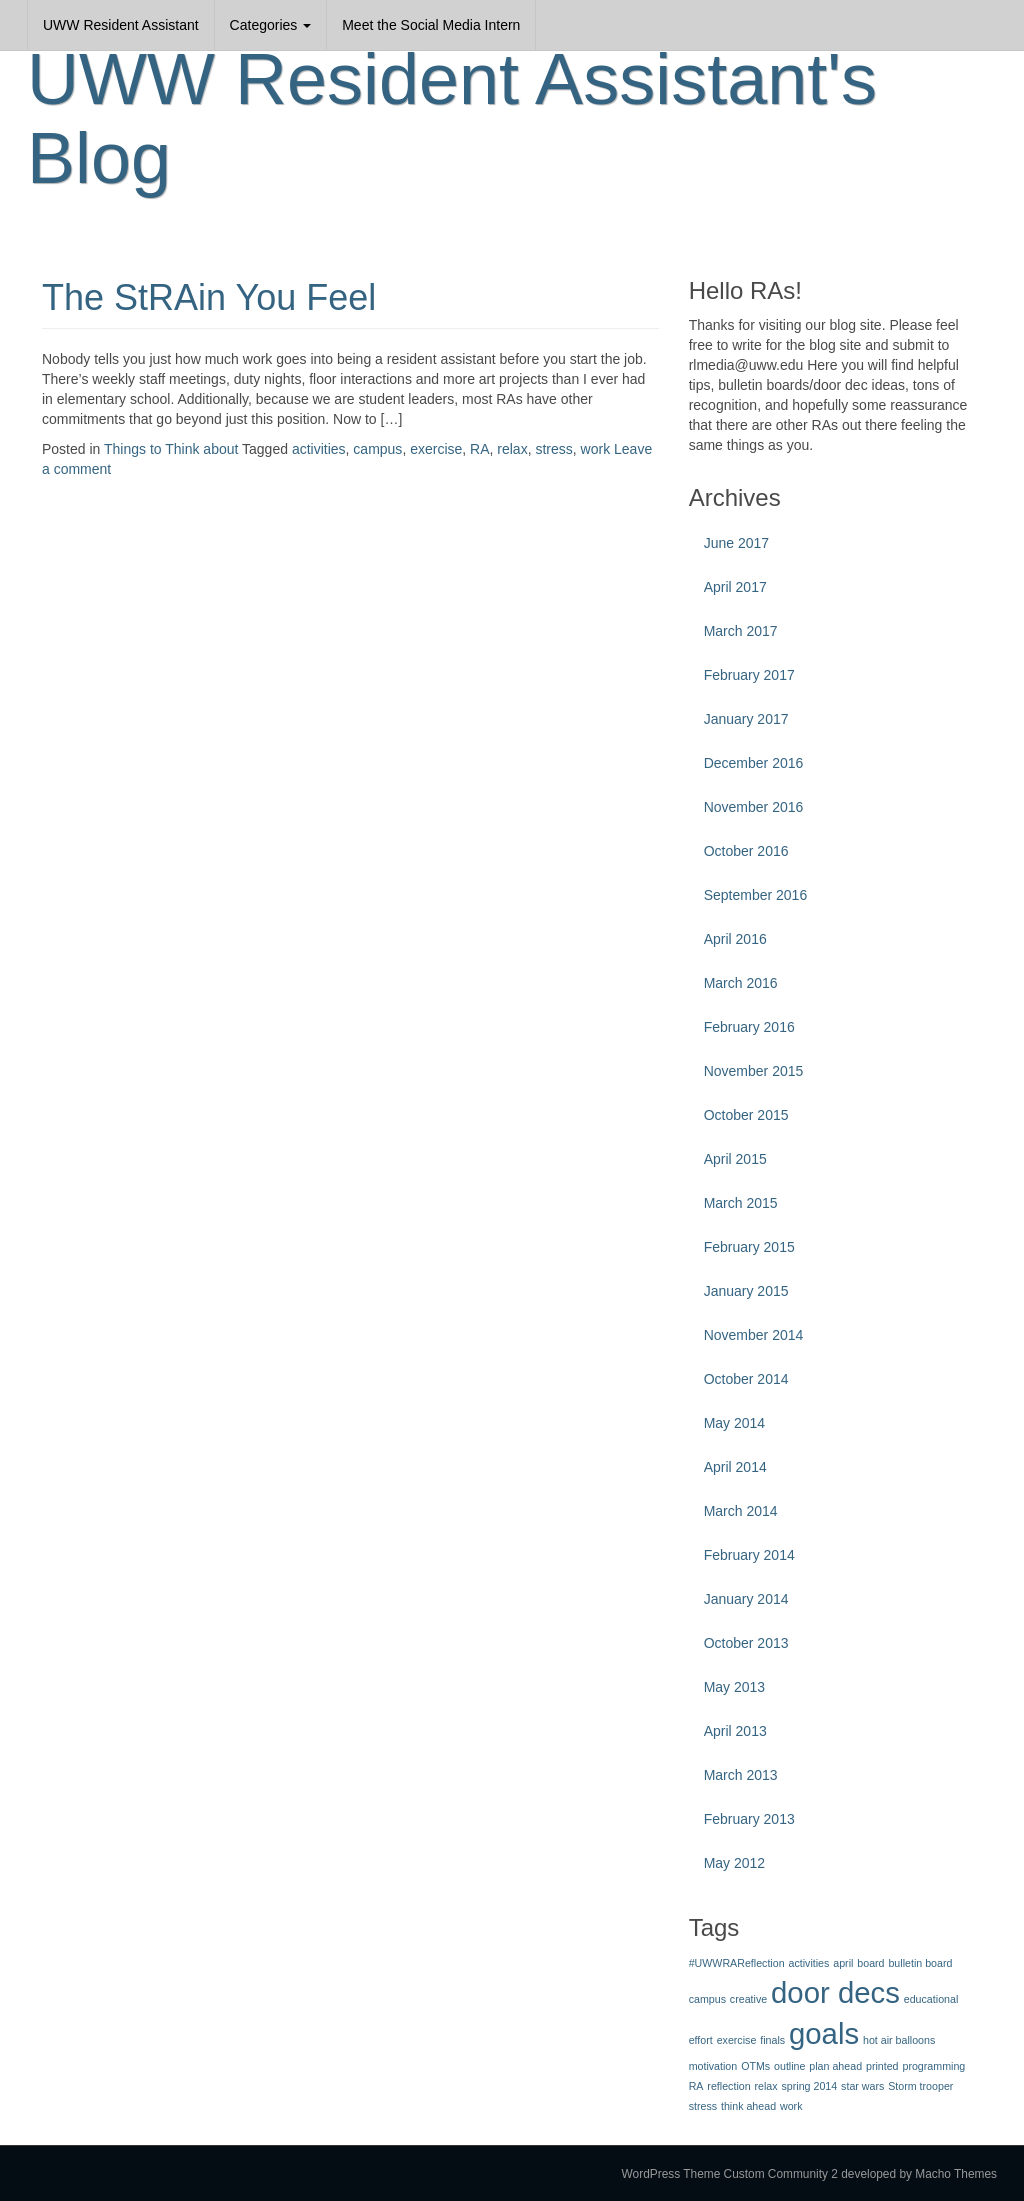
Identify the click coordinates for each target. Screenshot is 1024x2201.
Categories (271, 25)
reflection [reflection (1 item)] (728, 2086)
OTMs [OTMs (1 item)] (755, 2066)
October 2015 (746, 1115)
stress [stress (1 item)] (703, 2106)
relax (512, 449)
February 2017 (749, 675)
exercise (436, 449)
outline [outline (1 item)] (789, 2066)
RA (479, 449)
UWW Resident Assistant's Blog (452, 118)
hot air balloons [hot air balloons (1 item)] (899, 2040)
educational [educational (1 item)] (931, 1999)
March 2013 (741, 1775)
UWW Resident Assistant (121, 25)
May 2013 (734, 1687)
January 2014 (746, 1599)
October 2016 (746, 851)
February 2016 (749, 1027)
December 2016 (754, 763)
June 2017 (736, 543)
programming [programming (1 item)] (933, 2066)
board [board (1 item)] (870, 1963)
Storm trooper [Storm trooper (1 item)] (920, 2086)
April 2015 (735, 1159)
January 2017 (746, 719)
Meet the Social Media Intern (431, 25)
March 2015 (741, 1203)
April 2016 (735, 939)
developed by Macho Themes (919, 2174)
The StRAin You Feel (209, 297)
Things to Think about (171, 449)
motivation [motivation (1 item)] (713, 2066)
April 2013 (735, 1731)
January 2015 (746, 1291)
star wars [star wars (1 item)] (862, 2086)
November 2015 (754, 1071)
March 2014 (741, 1511)
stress (553, 449)
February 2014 (749, 1555)
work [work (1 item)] (791, 2106)
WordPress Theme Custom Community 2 (730, 2174)
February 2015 (749, 1247)
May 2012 (734, 1863)
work (596, 449)
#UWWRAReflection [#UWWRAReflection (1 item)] (737, 1963)
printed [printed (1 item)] (882, 2066)
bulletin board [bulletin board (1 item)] (920, 1963)
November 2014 (754, 1335)
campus (377, 449)
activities (319, 449)
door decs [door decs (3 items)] (835, 1992)
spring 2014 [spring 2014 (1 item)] (810, 2086)
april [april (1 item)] (843, 1963)
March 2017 (741, 631)
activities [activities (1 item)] (808, 1963)
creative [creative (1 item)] (748, 1999)
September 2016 (756, 895)
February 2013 (749, 1819)
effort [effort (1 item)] (701, 2040)
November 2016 (754, 807)
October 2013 (746, 1643)
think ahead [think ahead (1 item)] (748, 2106)
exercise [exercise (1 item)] (737, 2040)
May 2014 (734, 1423)
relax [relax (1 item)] (766, 2086)
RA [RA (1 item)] (696, 2086)
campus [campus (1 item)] (707, 1999)
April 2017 (735, 587)
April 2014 (735, 1467)
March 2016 (741, 983)
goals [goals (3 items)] (824, 2033)
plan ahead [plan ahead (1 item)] (835, 2066)
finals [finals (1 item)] (772, 2040)
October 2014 (746, 1379)
